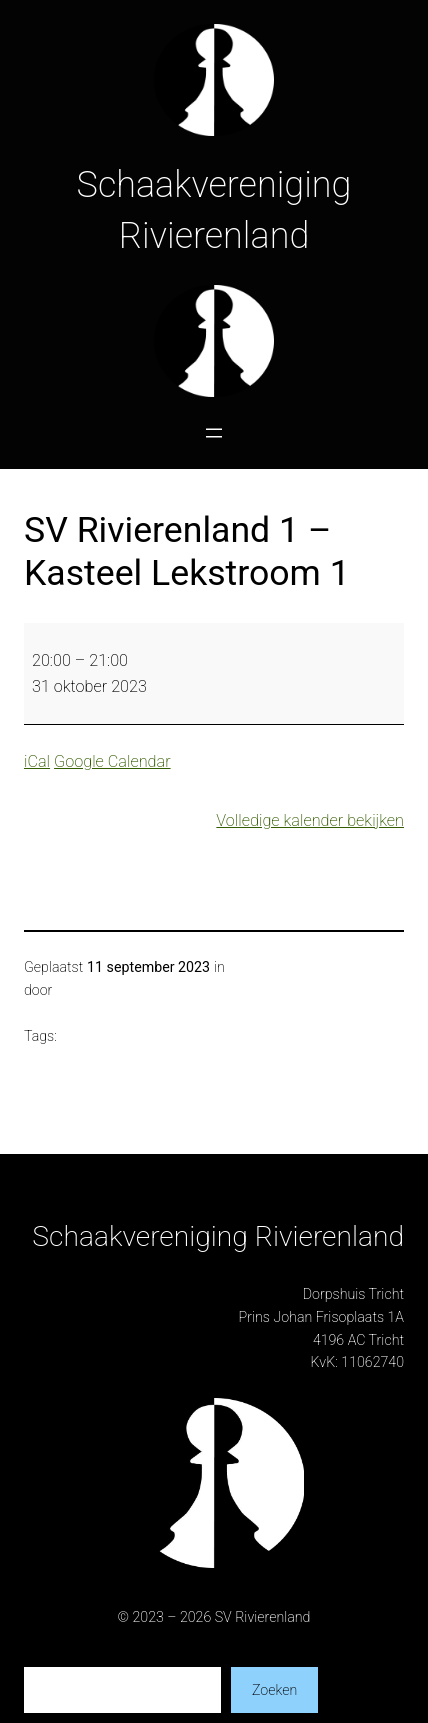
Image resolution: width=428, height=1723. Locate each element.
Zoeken (274, 1690)
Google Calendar (112, 761)
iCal (37, 761)
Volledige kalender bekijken (310, 820)
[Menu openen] (214, 433)
